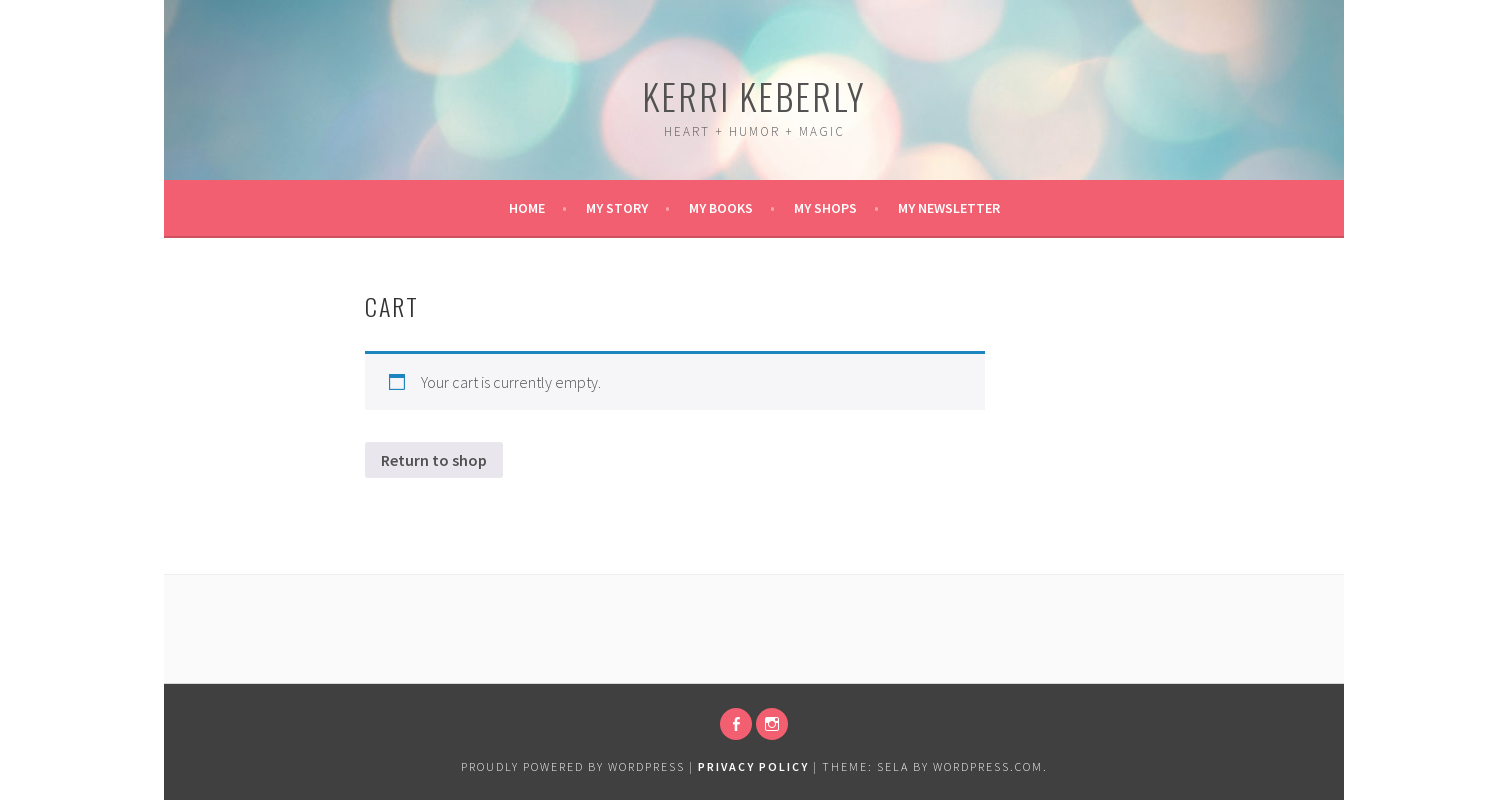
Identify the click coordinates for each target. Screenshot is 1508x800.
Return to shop (434, 460)
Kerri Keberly (754, 95)
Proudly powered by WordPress (573, 766)
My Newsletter (949, 208)
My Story (617, 208)
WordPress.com (988, 766)
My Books (721, 208)
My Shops (825, 208)
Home (527, 208)
